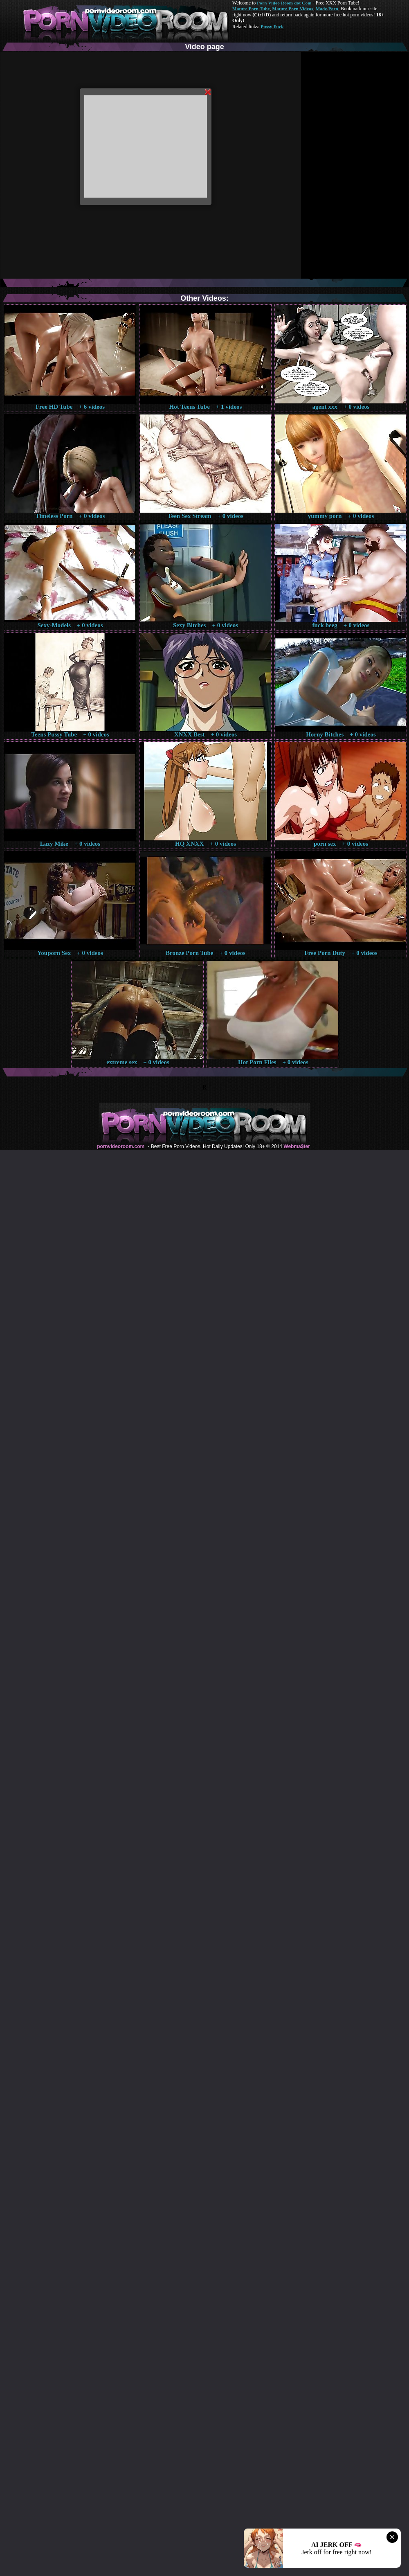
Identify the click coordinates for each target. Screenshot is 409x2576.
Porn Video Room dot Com (284, 2)
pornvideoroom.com (120, 1146)
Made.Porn (327, 8)
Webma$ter (296, 1146)
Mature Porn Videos (292, 8)
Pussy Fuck (272, 26)
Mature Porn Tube (251, 8)
